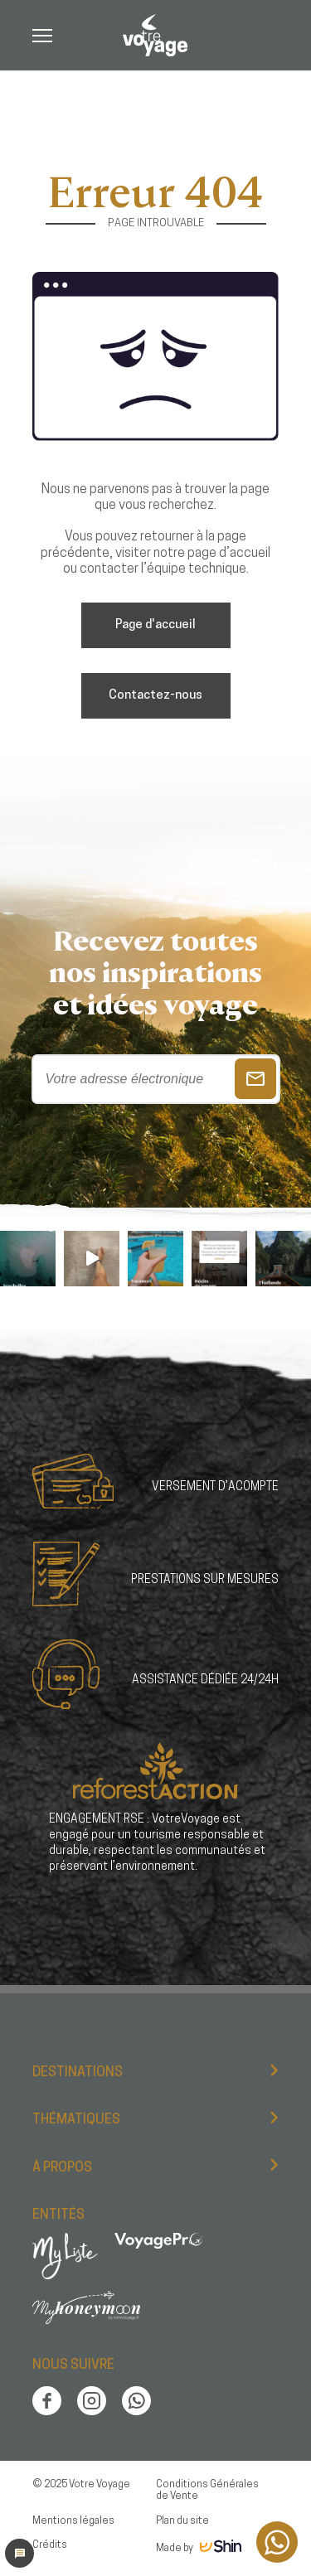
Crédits (49, 2545)
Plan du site (182, 2521)
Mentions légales (73, 2521)
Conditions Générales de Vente (207, 2490)
